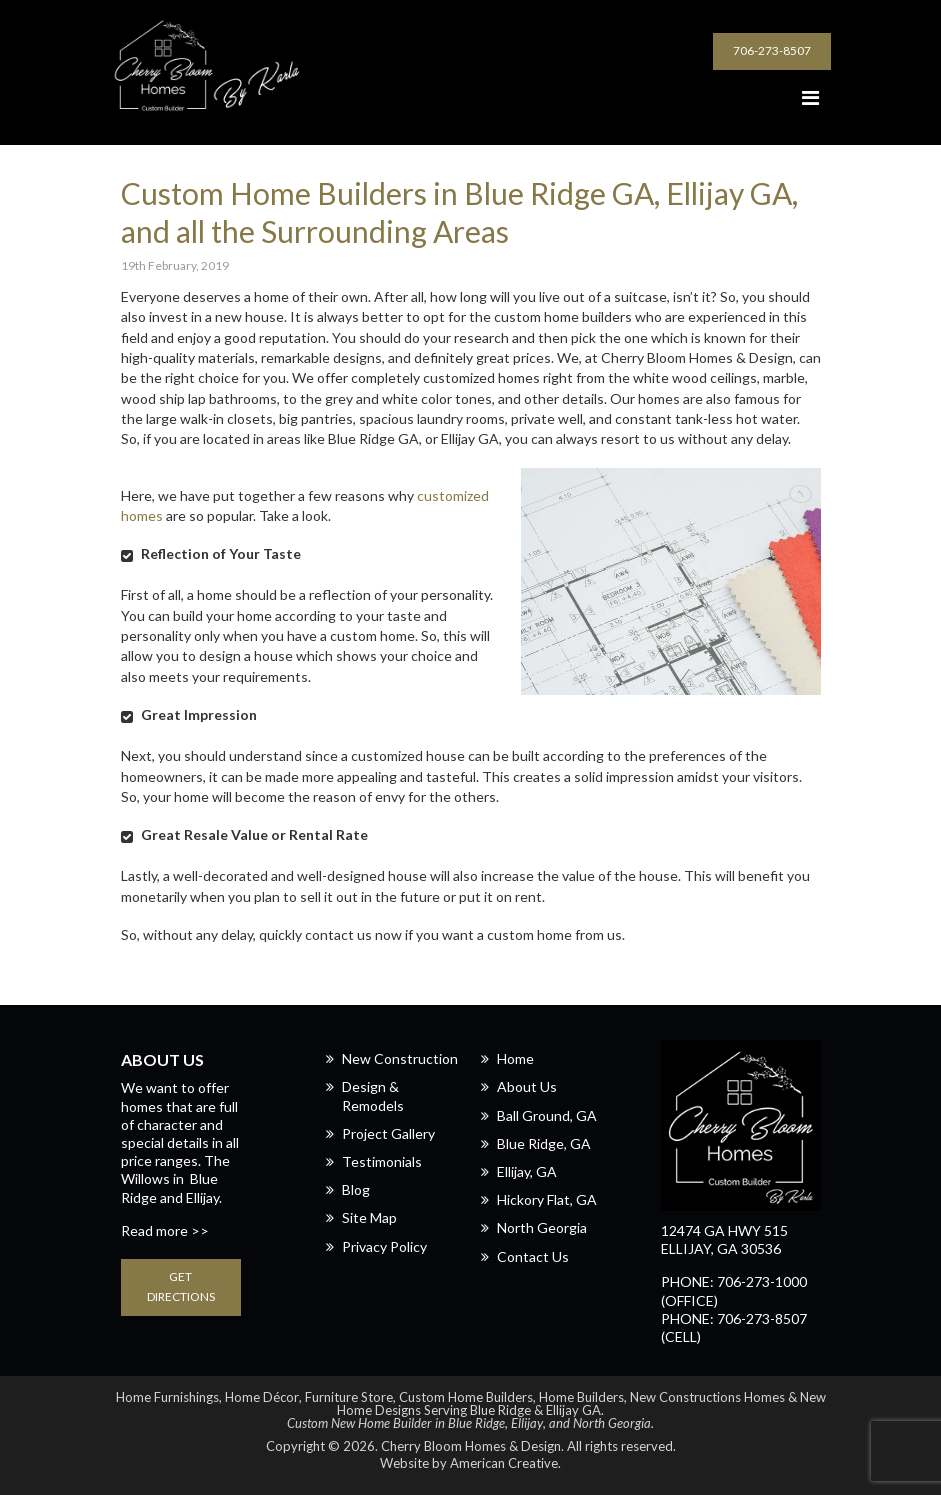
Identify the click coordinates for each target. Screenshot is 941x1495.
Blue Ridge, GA (544, 1143)
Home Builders (581, 1397)
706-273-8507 (772, 50)
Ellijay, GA (527, 1171)
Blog (356, 1189)
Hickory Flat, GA (547, 1199)
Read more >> (165, 1230)
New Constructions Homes (707, 1397)
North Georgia (542, 1227)
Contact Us (533, 1256)
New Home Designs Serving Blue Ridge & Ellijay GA (581, 1403)
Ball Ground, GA (547, 1115)
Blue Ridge (476, 1423)
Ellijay (527, 1423)
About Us (527, 1086)
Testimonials (382, 1161)
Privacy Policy (384, 1246)
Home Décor (262, 1397)
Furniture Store (349, 1397)
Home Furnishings (167, 1397)
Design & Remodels (373, 1095)
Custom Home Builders (466, 1397)
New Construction (400, 1058)
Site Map (369, 1217)
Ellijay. (204, 1197)
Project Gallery (388, 1133)
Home (515, 1058)
